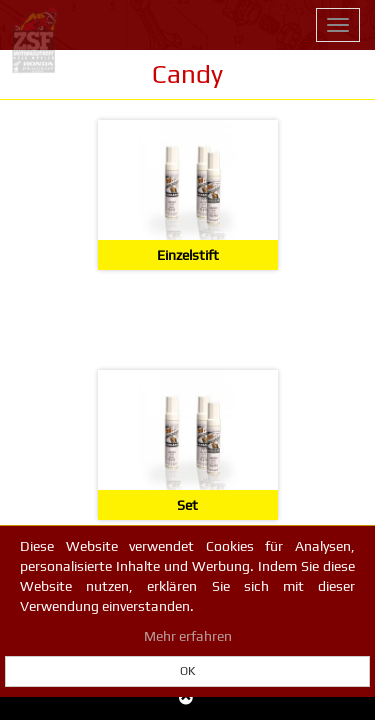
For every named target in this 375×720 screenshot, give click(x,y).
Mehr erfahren (188, 636)
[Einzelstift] (188, 195)
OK (187, 671)
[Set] (188, 445)
